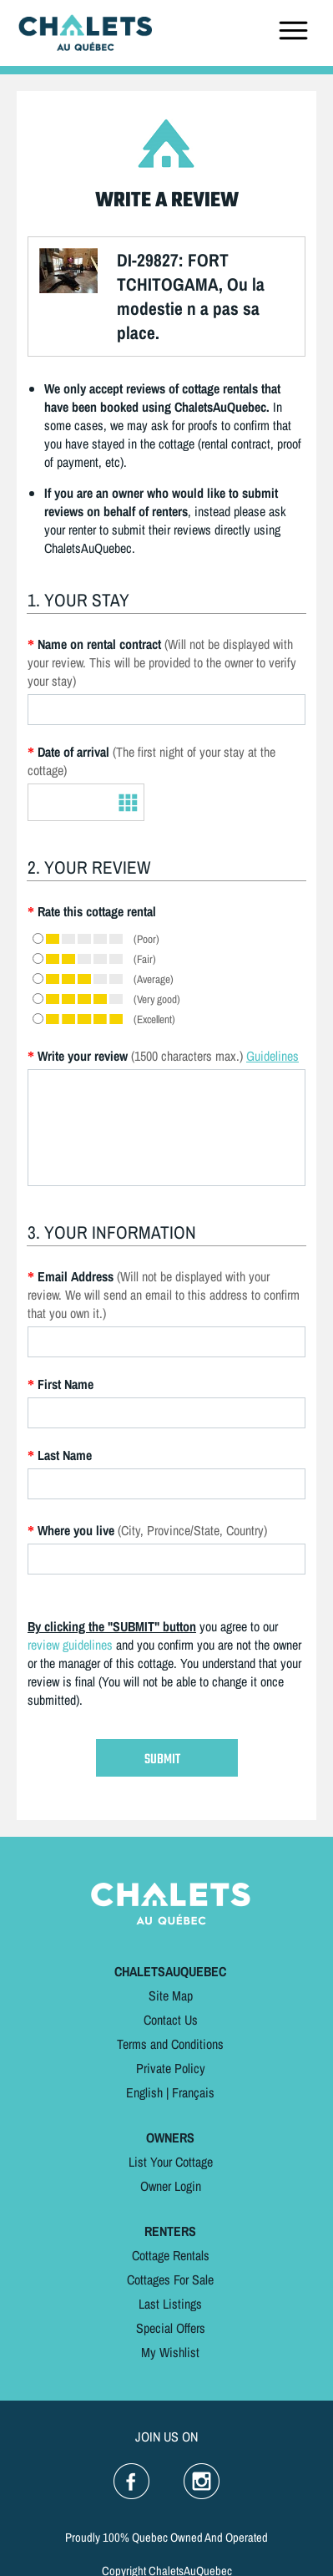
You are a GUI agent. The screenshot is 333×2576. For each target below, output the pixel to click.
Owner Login (170, 2186)
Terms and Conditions (170, 2044)
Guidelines (272, 1056)
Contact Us (171, 2020)
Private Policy (170, 2068)
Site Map (171, 1995)
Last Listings (170, 2304)
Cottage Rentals (170, 2255)
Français (193, 2092)
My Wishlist (170, 2352)
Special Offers (170, 2328)
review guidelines (70, 1644)
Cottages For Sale (170, 2279)
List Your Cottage (171, 2162)
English (144, 2092)
